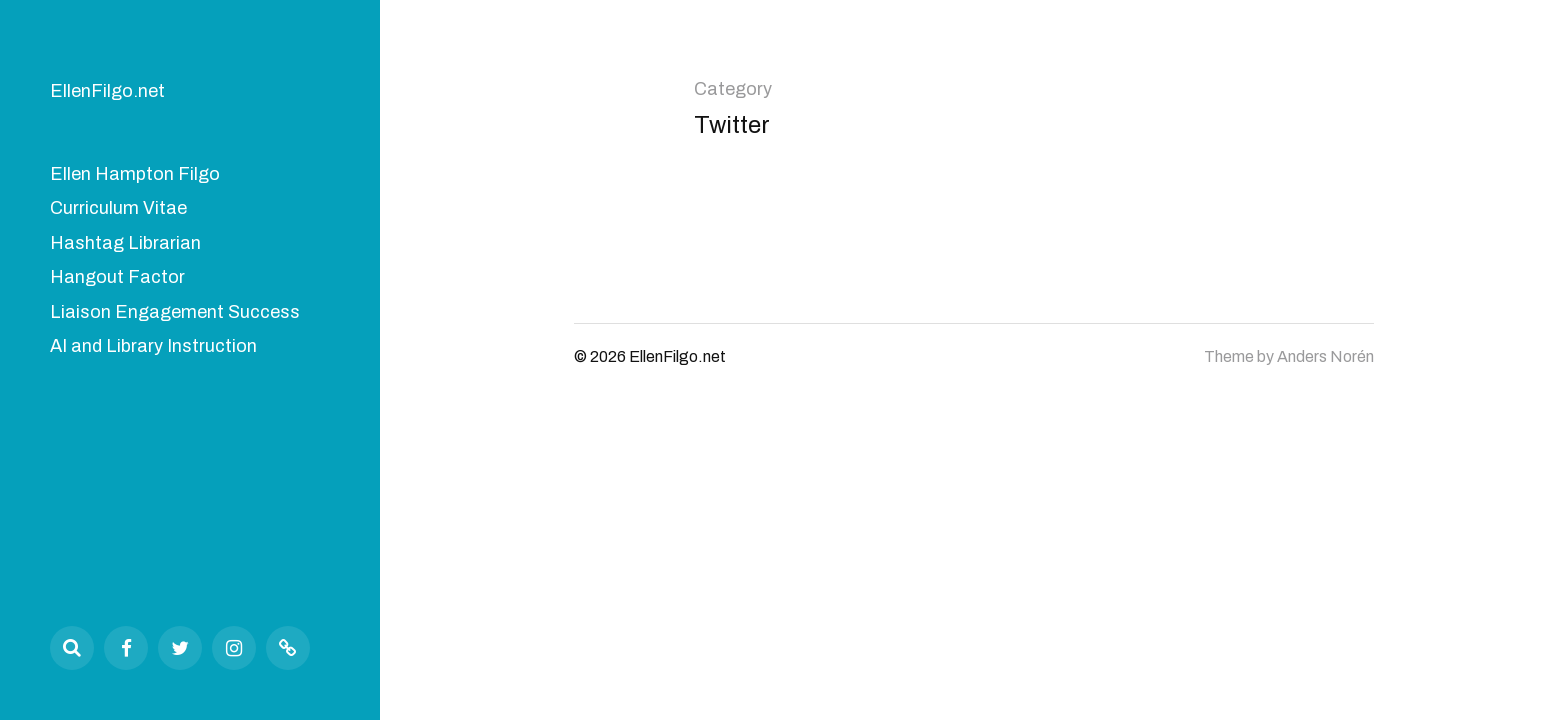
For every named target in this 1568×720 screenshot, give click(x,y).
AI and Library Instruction (153, 346)
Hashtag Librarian (125, 243)
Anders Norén (1325, 356)
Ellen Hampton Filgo (135, 174)
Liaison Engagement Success (175, 312)
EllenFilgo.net (107, 91)
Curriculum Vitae (118, 208)
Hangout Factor (117, 277)
